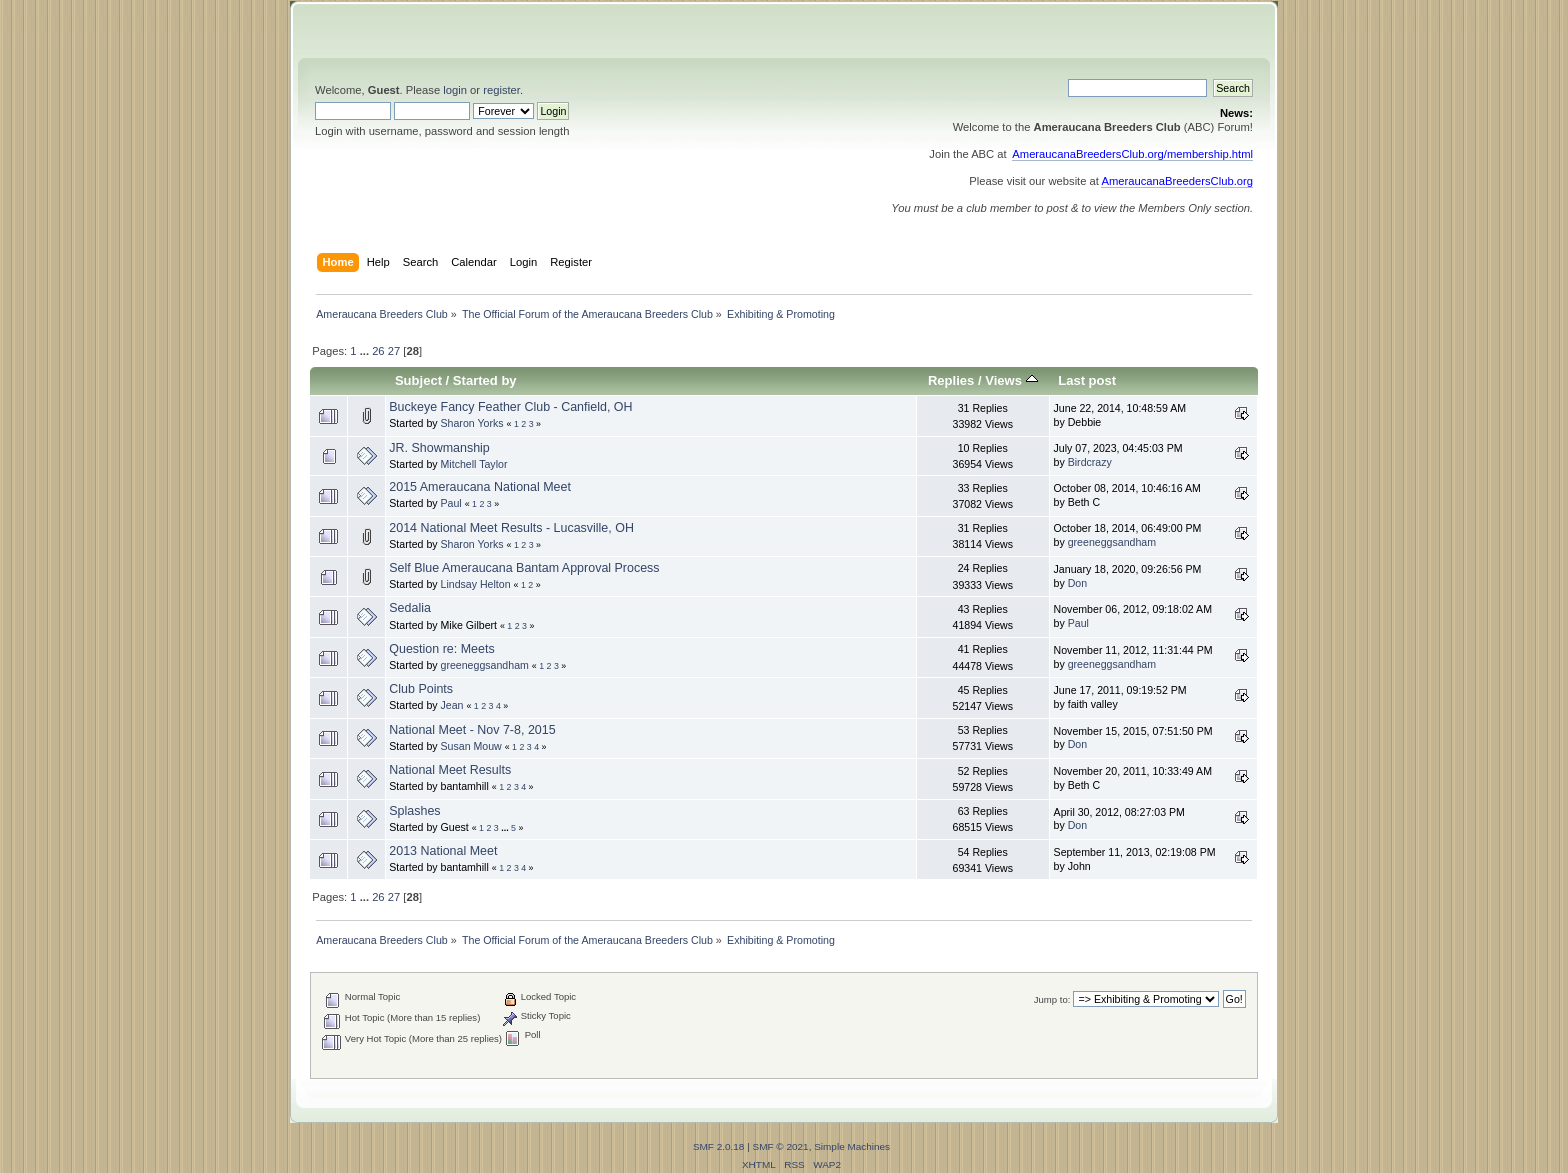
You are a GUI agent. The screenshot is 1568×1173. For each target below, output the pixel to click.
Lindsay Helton (476, 584)
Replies (951, 380)
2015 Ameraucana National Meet (480, 487)
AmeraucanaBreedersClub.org (1177, 181)
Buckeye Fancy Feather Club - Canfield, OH (510, 407)
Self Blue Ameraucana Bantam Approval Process (524, 568)
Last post (1087, 380)
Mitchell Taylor (474, 464)
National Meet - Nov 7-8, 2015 (472, 730)
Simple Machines (852, 1146)
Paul (451, 503)
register (501, 90)
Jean (452, 705)
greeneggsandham (1112, 542)
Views (1011, 380)
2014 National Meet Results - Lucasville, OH (511, 528)
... (366, 351)
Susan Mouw (471, 746)
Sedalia (410, 608)
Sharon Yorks (472, 423)
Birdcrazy (1090, 462)
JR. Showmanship (439, 448)
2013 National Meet (443, 851)
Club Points (421, 689)
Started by (485, 380)
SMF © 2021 (781, 1146)
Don (1077, 583)
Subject (418, 380)
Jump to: (1052, 999)
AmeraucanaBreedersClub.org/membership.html (1132, 154)
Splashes (414, 811)
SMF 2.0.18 (719, 1146)
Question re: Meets (441, 649)
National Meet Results (450, 770)
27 (394, 351)
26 (378, 351)
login (455, 90)
